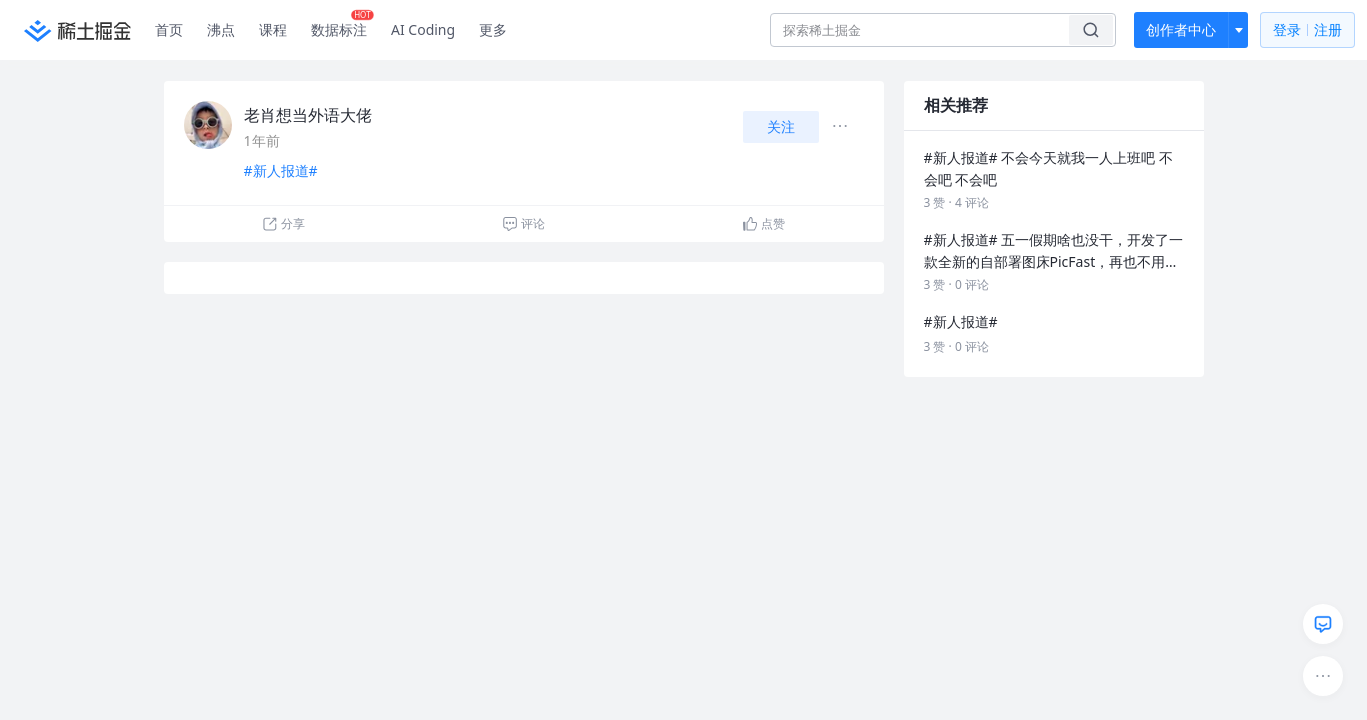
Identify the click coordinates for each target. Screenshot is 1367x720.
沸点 (221, 29)
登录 (1307, 30)
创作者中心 (1181, 29)
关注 (781, 126)
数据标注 (342, 25)
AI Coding (423, 29)
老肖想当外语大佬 (308, 115)
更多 (493, 29)
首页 (169, 29)
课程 (273, 29)
